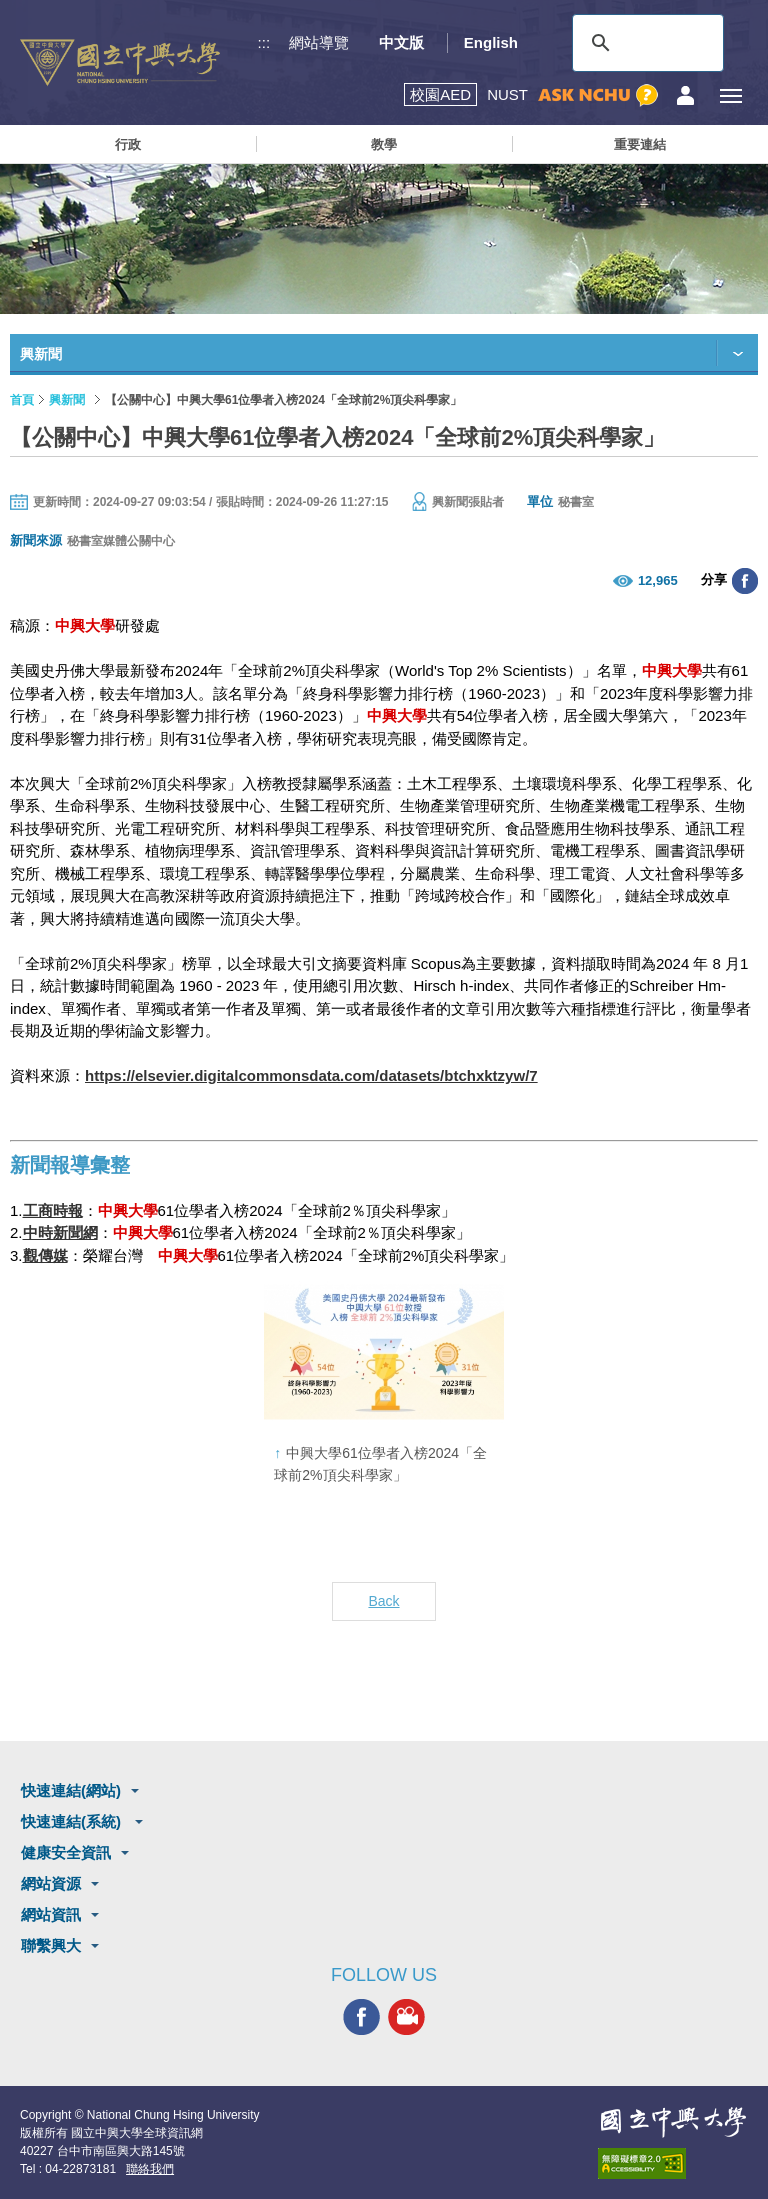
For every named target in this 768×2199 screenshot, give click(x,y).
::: (264, 42)
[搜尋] (645, 43)
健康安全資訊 (66, 1852)
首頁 (22, 400)
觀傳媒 (45, 1255)
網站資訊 (51, 1914)
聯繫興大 (51, 1945)
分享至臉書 (745, 581)
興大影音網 (406, 2017)
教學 (384, 144)
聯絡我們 (150, 2169)
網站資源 (51, 1883)
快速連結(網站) (71, 1790)
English (491, 42)
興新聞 (67, 400)
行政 (128, 144)
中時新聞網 (60, 1232)
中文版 (401, 42)
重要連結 (640, 144)
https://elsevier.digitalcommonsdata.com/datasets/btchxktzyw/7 (311, 1075)
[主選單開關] (730, 95)
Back (383, 1601)
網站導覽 (319, 42)
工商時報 (53, 1210)
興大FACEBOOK (361, 2017)
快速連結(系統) (73, 1821)
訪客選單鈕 (685, 95)
